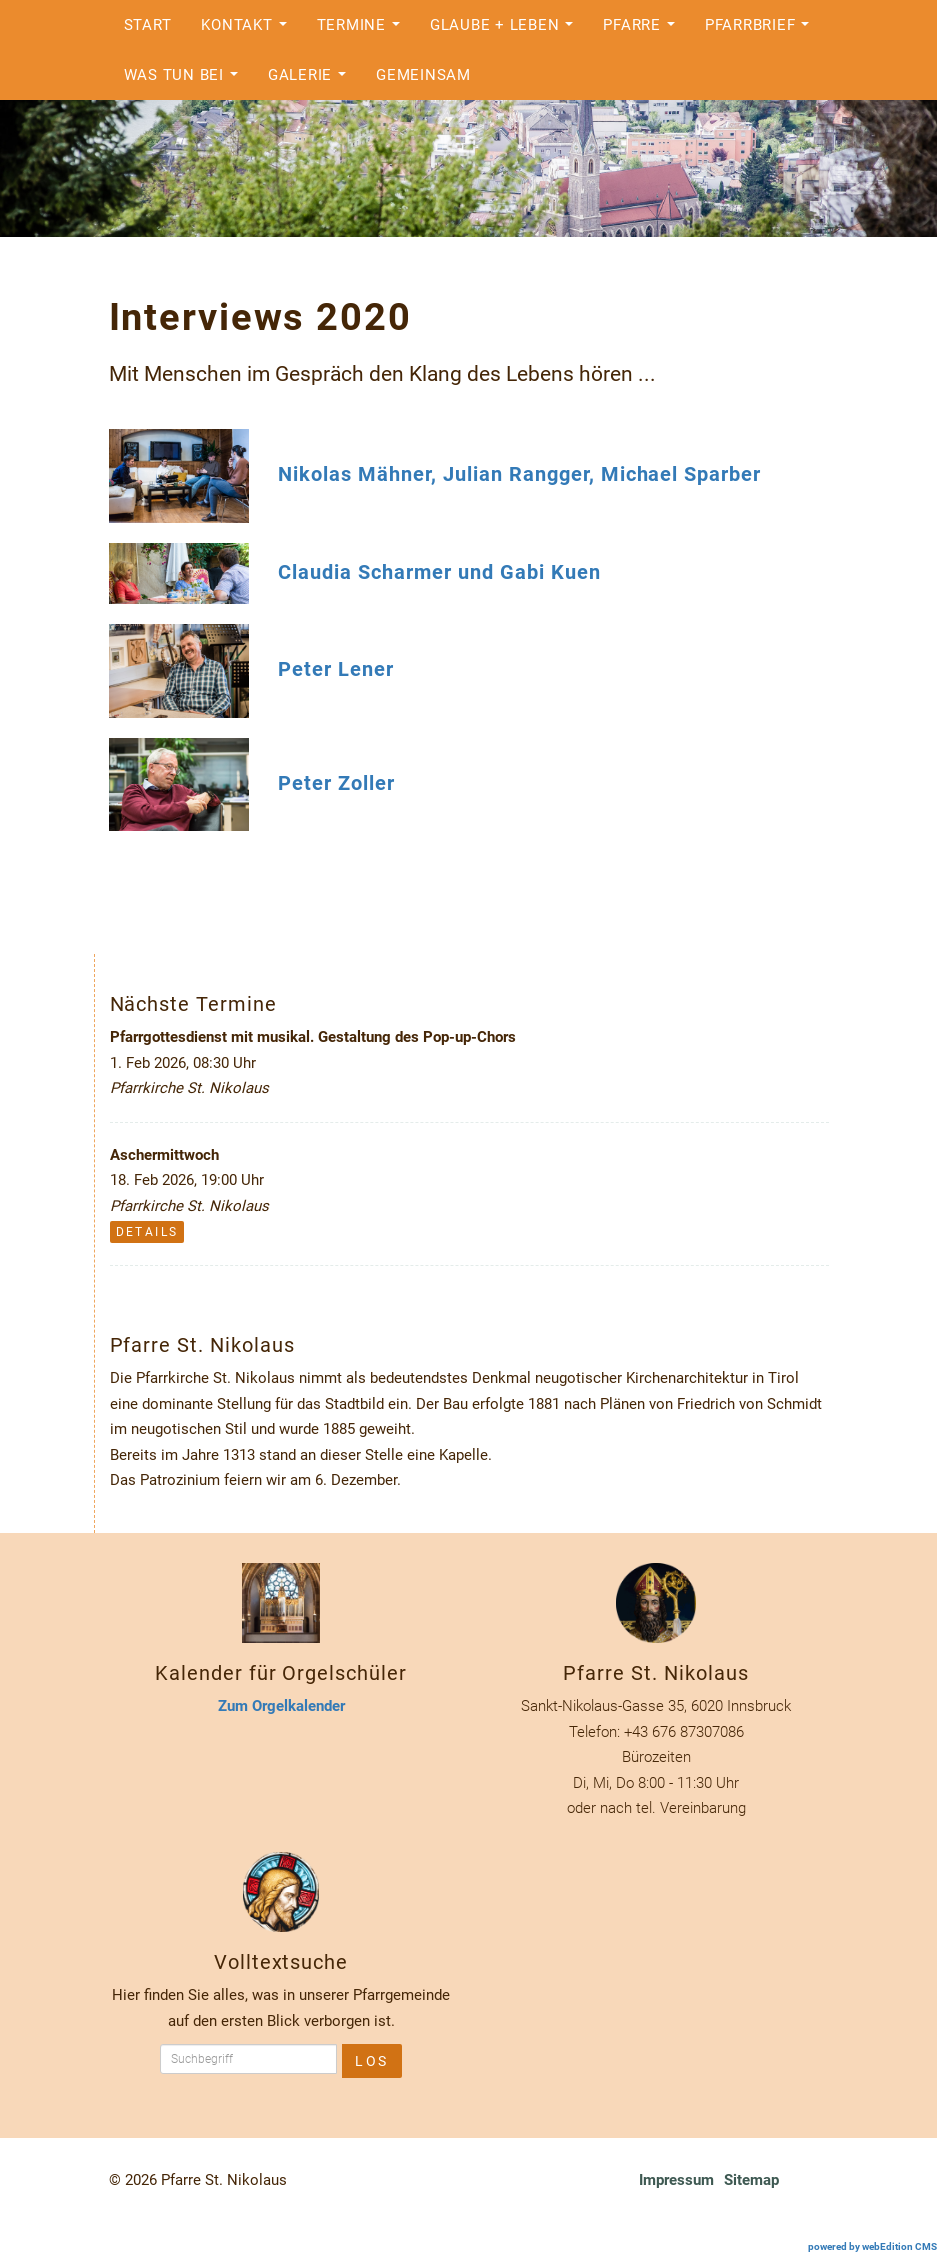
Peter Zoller (336, 782)
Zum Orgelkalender (281, 1706)
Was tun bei (186, 80)
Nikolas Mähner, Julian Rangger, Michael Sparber (519, 474)
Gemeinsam (423, 75)
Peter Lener (336, 669)
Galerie (312, 80)
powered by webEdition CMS (872, 2246)
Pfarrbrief (762, 30)
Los (372, 2061)
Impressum (676, 2180)
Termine (364, 30)
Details (147, 1232)
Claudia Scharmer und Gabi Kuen (439, 572)
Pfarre (644, 30)
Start (148, 25)
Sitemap (751, 2180)
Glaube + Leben (507, 30)
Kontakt (249, 30)
